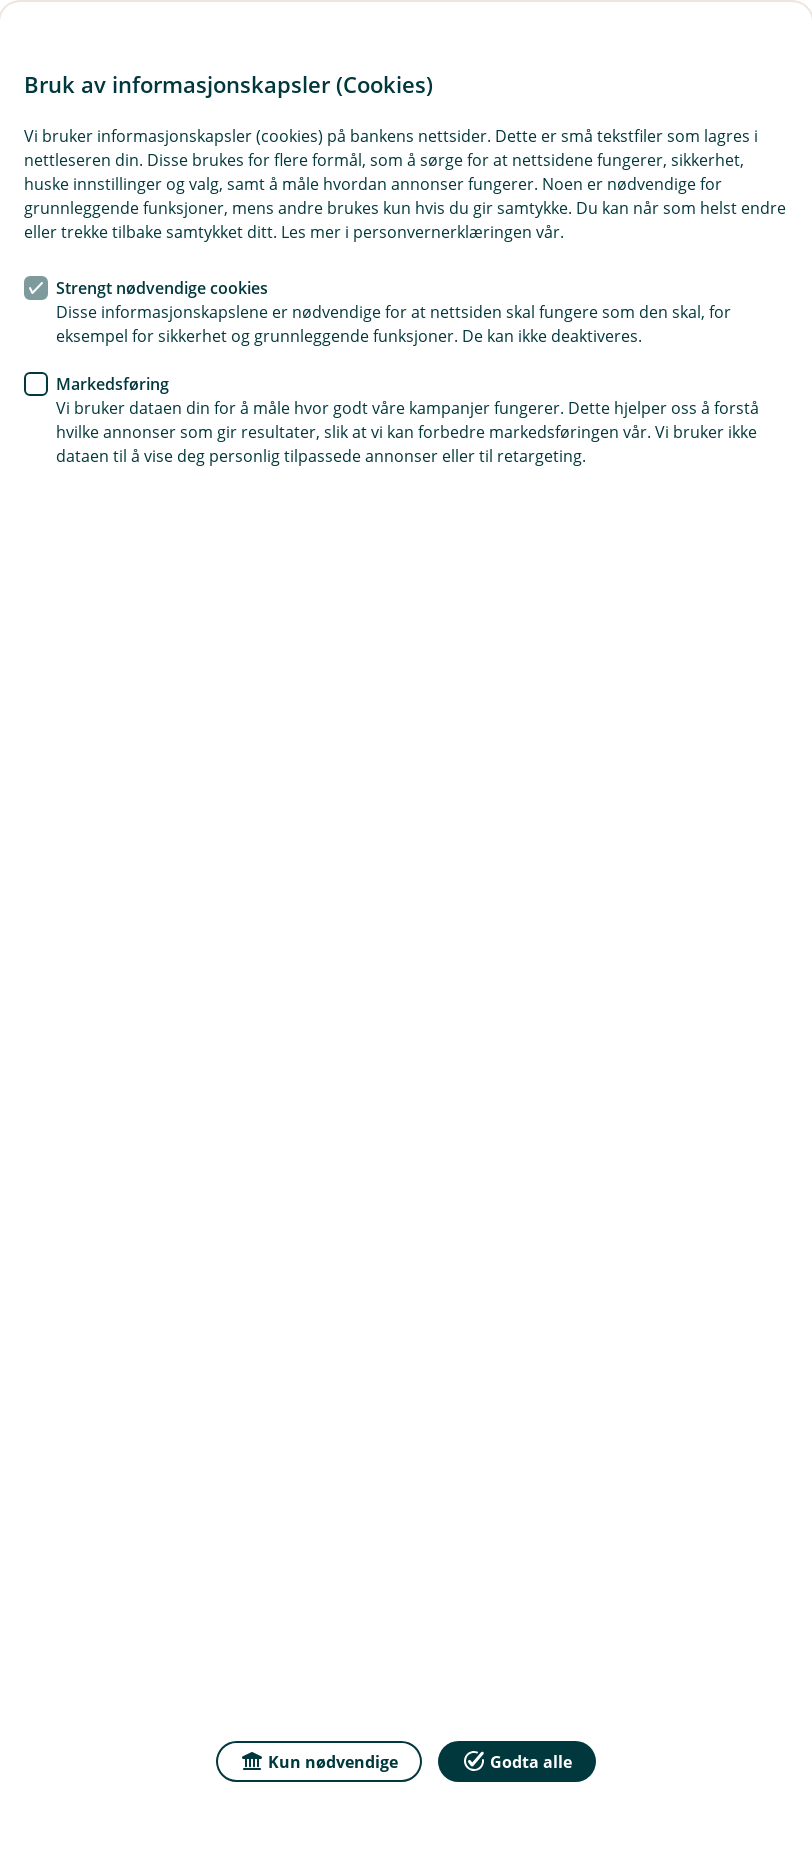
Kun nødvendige (319, 1760)
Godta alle (517, 1760)
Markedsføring (112, 384)
